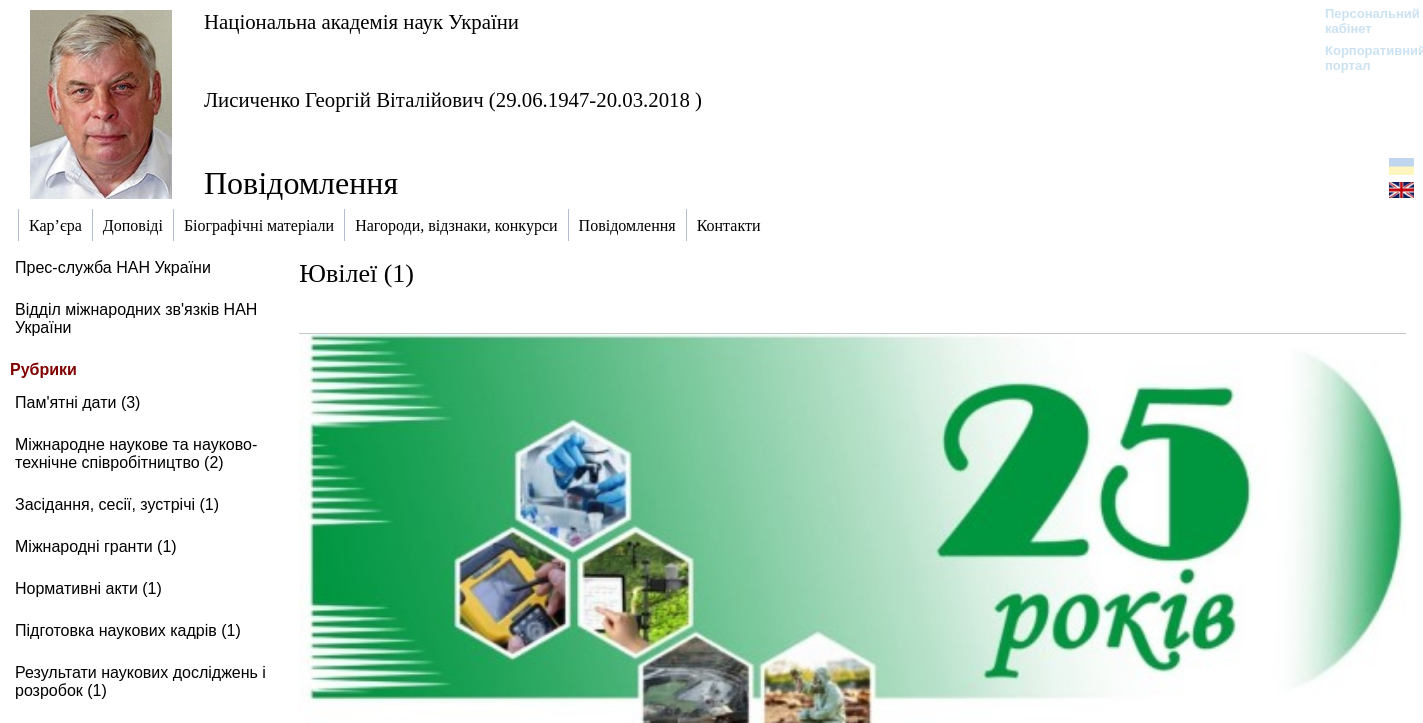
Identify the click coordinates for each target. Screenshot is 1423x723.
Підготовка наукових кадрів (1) (128, 630)
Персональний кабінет (1362, 21)
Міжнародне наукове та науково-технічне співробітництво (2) (136, 453)
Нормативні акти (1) (88, 588)
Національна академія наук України (361, 21)
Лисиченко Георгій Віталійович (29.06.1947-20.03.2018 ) (453, 99)
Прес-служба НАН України (113, 267)
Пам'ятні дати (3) (77, 402)
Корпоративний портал (1362, 58)
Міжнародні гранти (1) (96, 546)
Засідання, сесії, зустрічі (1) (117, 504)
